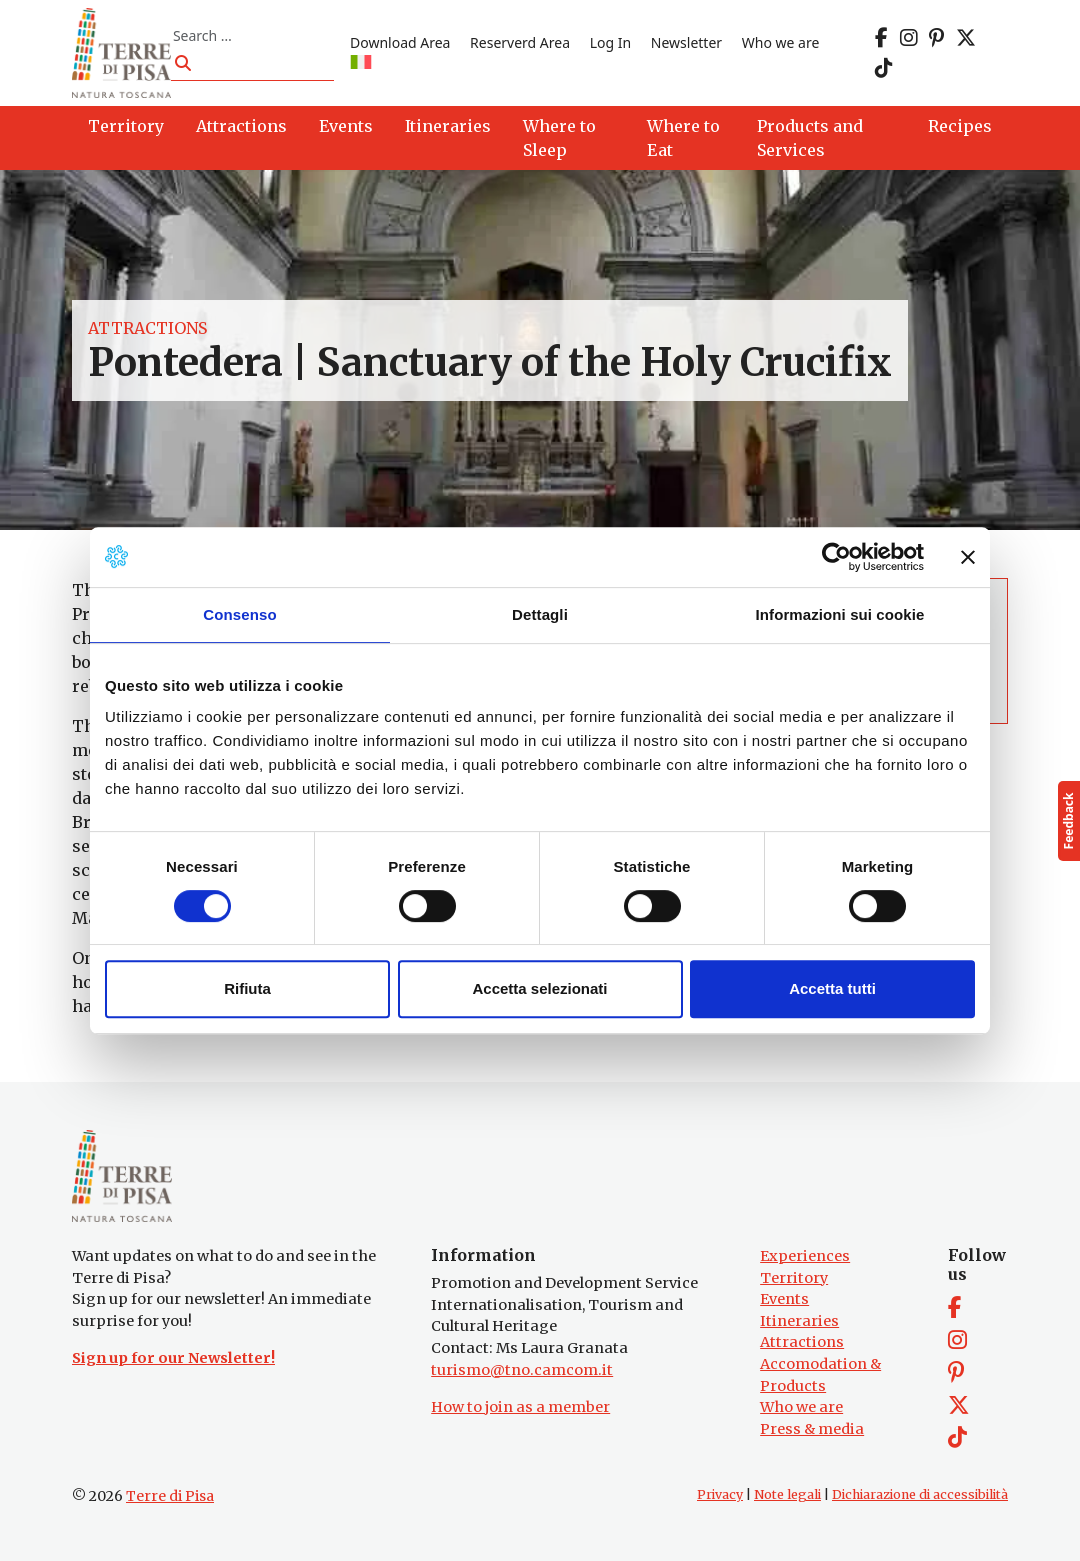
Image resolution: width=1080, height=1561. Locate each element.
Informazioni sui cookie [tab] (840, 614)
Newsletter (686, 42)
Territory (794, 1278)
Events (784, 1299)
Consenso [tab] (239, 614)
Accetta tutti (832, 988)
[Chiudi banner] (968, 557)
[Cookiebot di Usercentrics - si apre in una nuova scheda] (836, 557)
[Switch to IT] (361, 63)
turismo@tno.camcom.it (522, 1370)
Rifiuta (247, 988)
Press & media (812, 1429)
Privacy (720, 1494)
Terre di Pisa (170, 1496)
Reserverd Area (520, 42)
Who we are (781, 42)
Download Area (400, 42)
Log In (610, 42)
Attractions (147, 328)
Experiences (805, 1256)
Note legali (787, 1494)
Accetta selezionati (539, 988)
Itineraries (799, 1321)
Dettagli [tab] (540, 614)
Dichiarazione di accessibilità (920, 1494)
